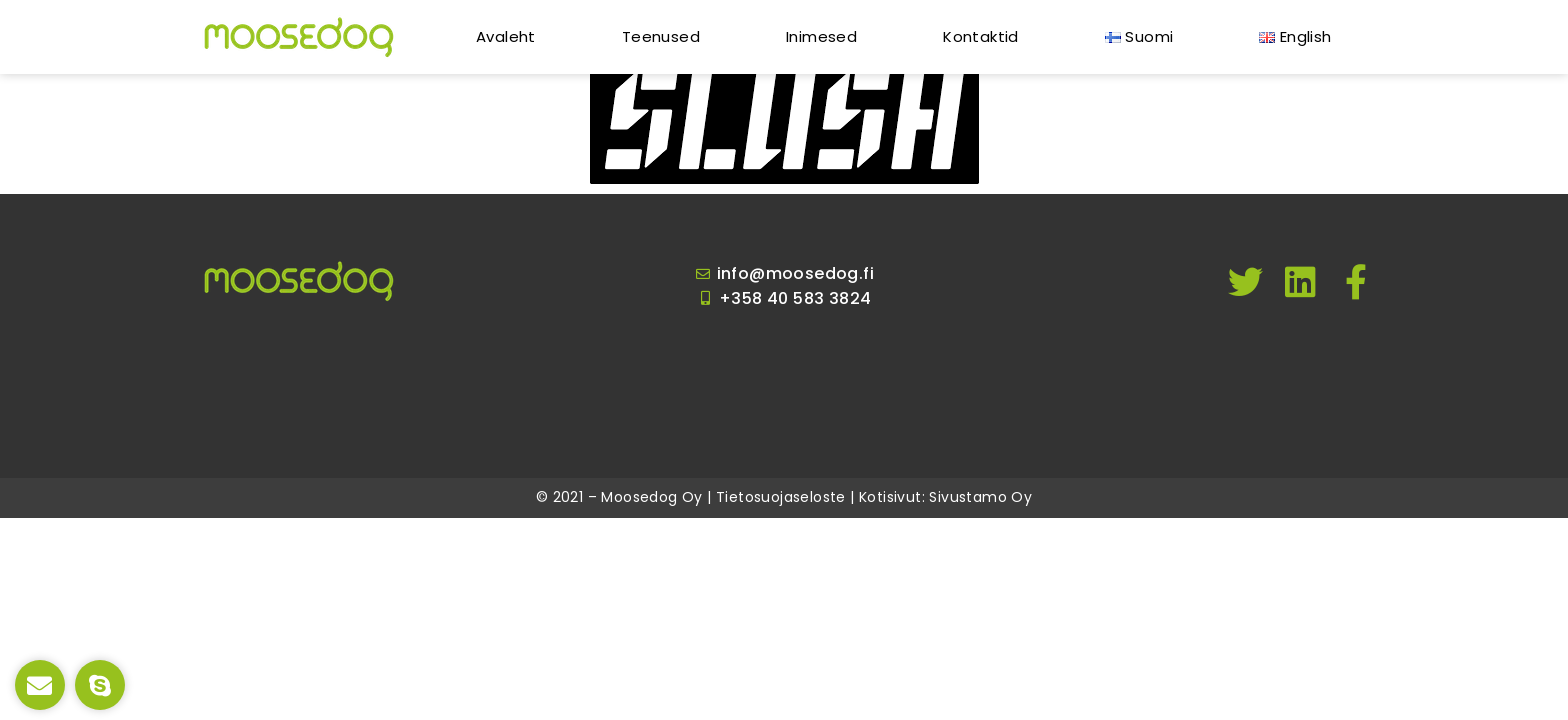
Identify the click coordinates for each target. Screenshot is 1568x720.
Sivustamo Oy (980, 497)
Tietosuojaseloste (781, 497)
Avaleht (506, 36)
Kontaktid (981, 36)
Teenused (661, 36)
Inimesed (821, 36)
